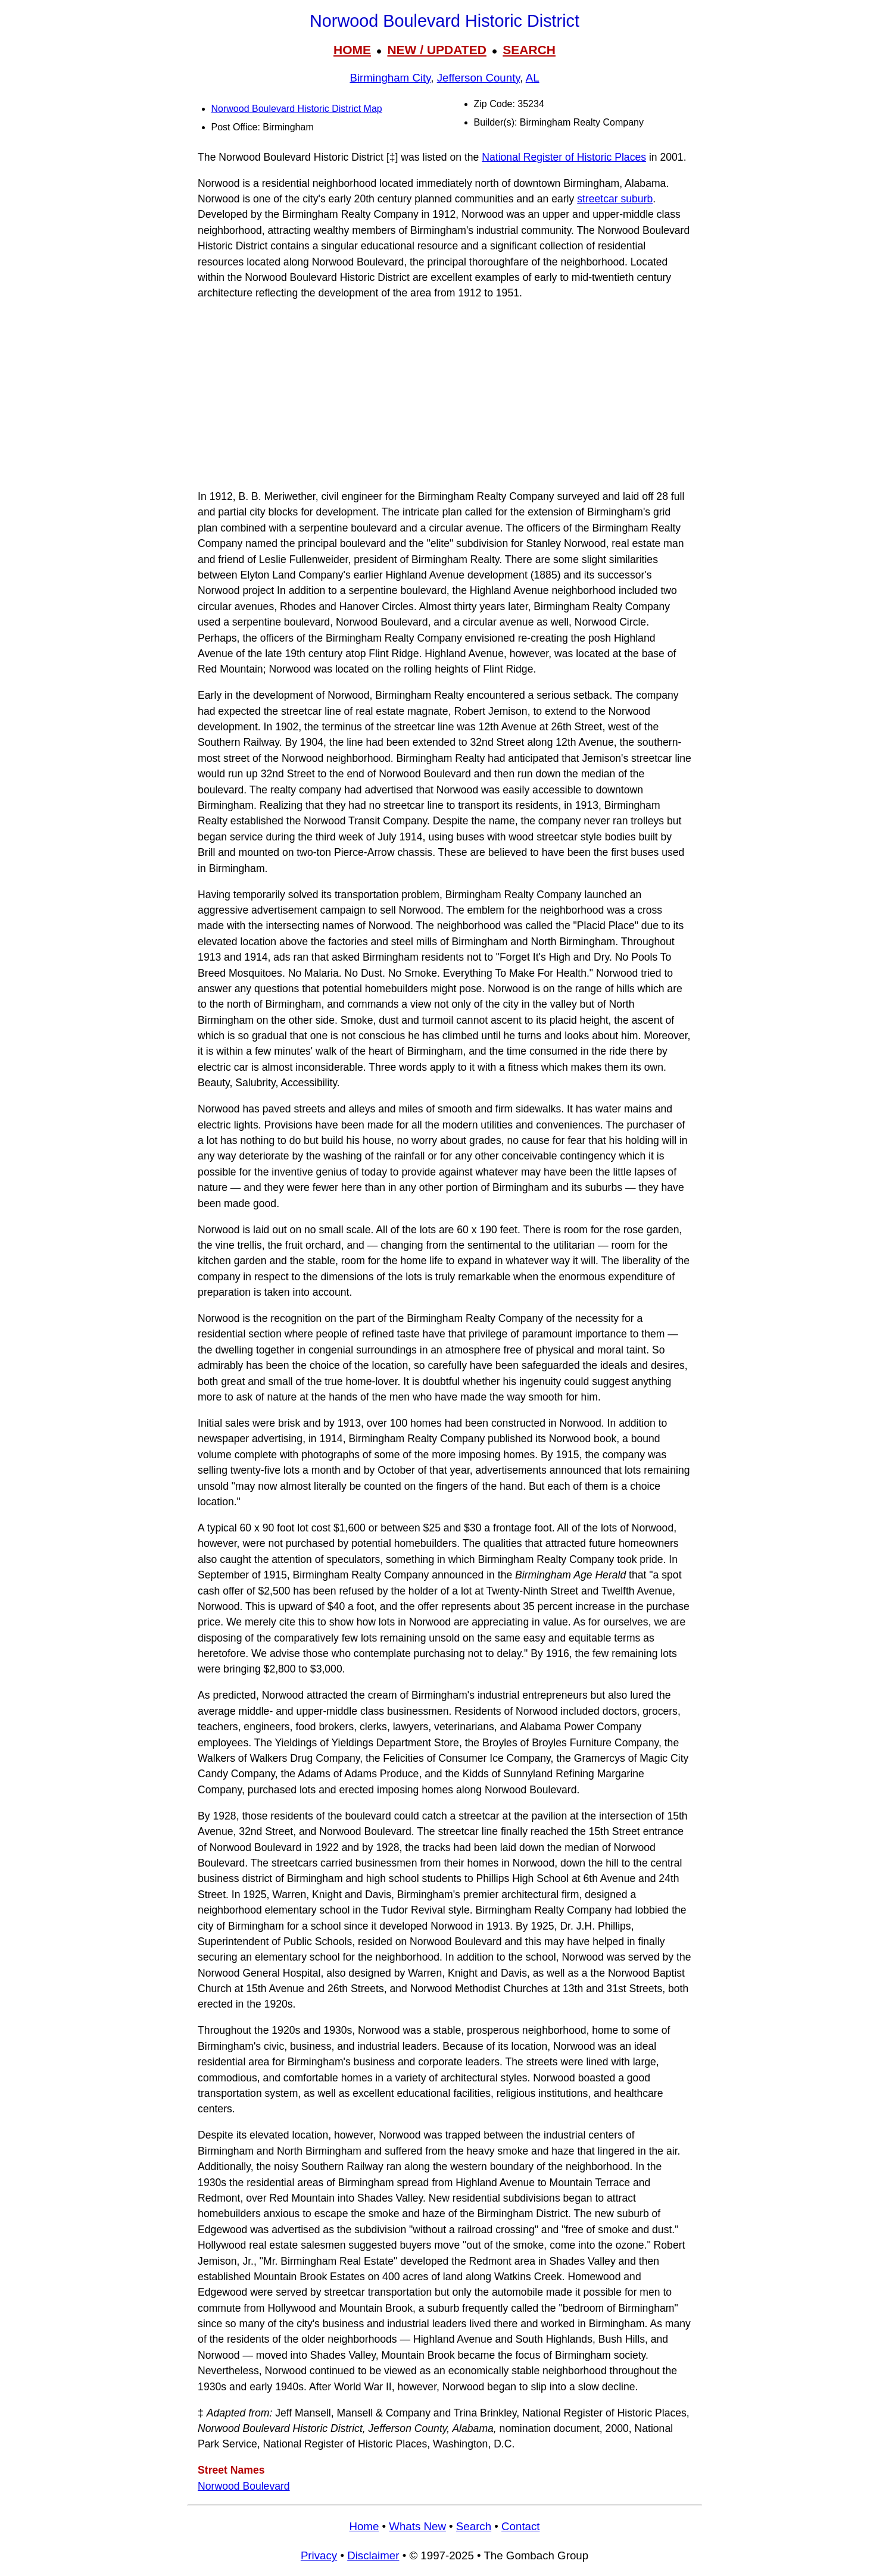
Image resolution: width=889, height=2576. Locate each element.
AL (532, 77)
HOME (352, 50)
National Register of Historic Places (564, 157)
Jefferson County (478, 77)
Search (473, 2526)
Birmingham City (390, 77)
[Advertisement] (445, 394)
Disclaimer (373, 2555)
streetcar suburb (615, 199)
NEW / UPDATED (436, 50)
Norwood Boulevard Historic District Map (296, 109)
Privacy (319, 2555)
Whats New (417, 2526)
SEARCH (529, 50)
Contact (520, 2526)
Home (364, 2526)
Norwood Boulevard (244, 2486)
